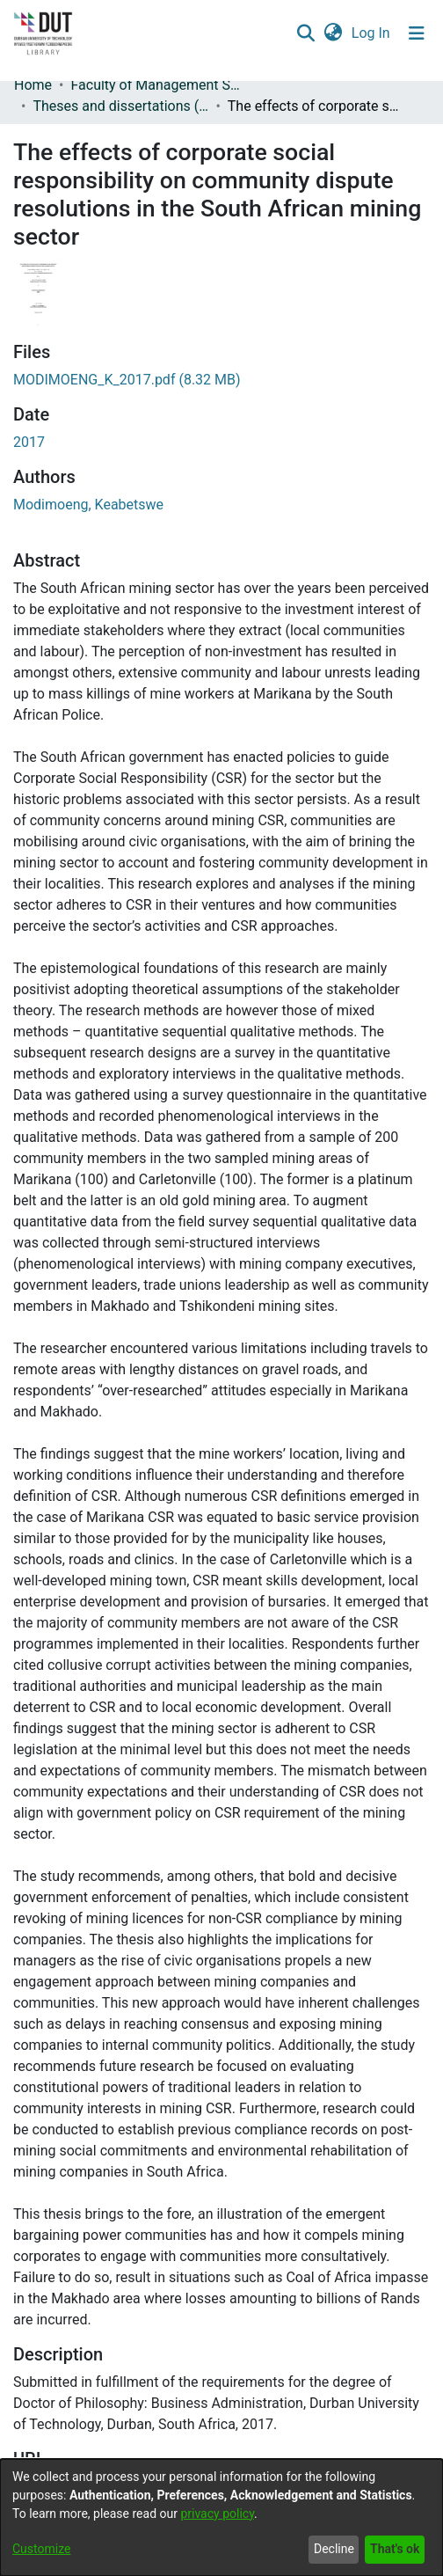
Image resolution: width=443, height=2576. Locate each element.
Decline (334, 2549)
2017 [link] (29, 442)
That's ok (394, 2549)
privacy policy (217, 2513)
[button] (305, 33)
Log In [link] (372, 33)
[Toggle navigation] (416, 33)
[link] (127, 379)
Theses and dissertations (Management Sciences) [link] (120, 106)
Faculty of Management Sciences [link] (158, 85)
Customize (41, 2549)
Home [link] (33, 85)
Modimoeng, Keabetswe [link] (88, 504)
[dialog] (221, 2517)
